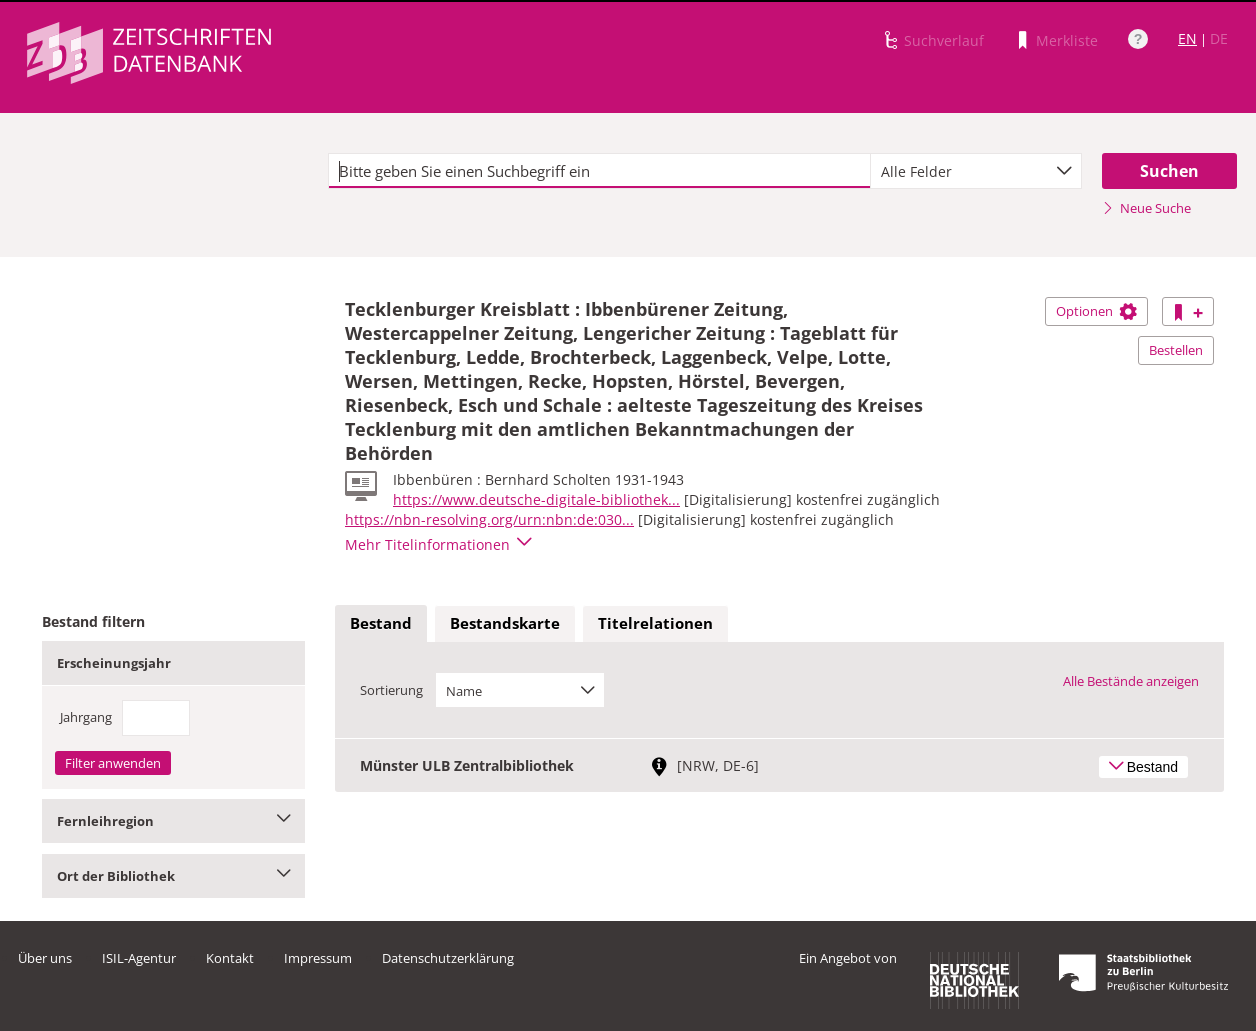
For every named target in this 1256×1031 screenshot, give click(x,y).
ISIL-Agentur (139, 958)
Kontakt (230, 958)
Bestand (381, 623)
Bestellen (1176, 350)
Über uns (45, 958)
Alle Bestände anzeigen (1131, 681)
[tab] (381, 624)
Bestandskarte (505, 623)
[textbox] (599, 171)
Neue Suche (1146, 208)
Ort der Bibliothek (173, 876)
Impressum (318, 958)
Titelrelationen (655, 623)
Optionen (1096, 311)
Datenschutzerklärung (448, 958)
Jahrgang (86, 717)
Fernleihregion (173, 821)
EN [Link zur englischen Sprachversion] (1187, 38)
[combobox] (976, 171)
